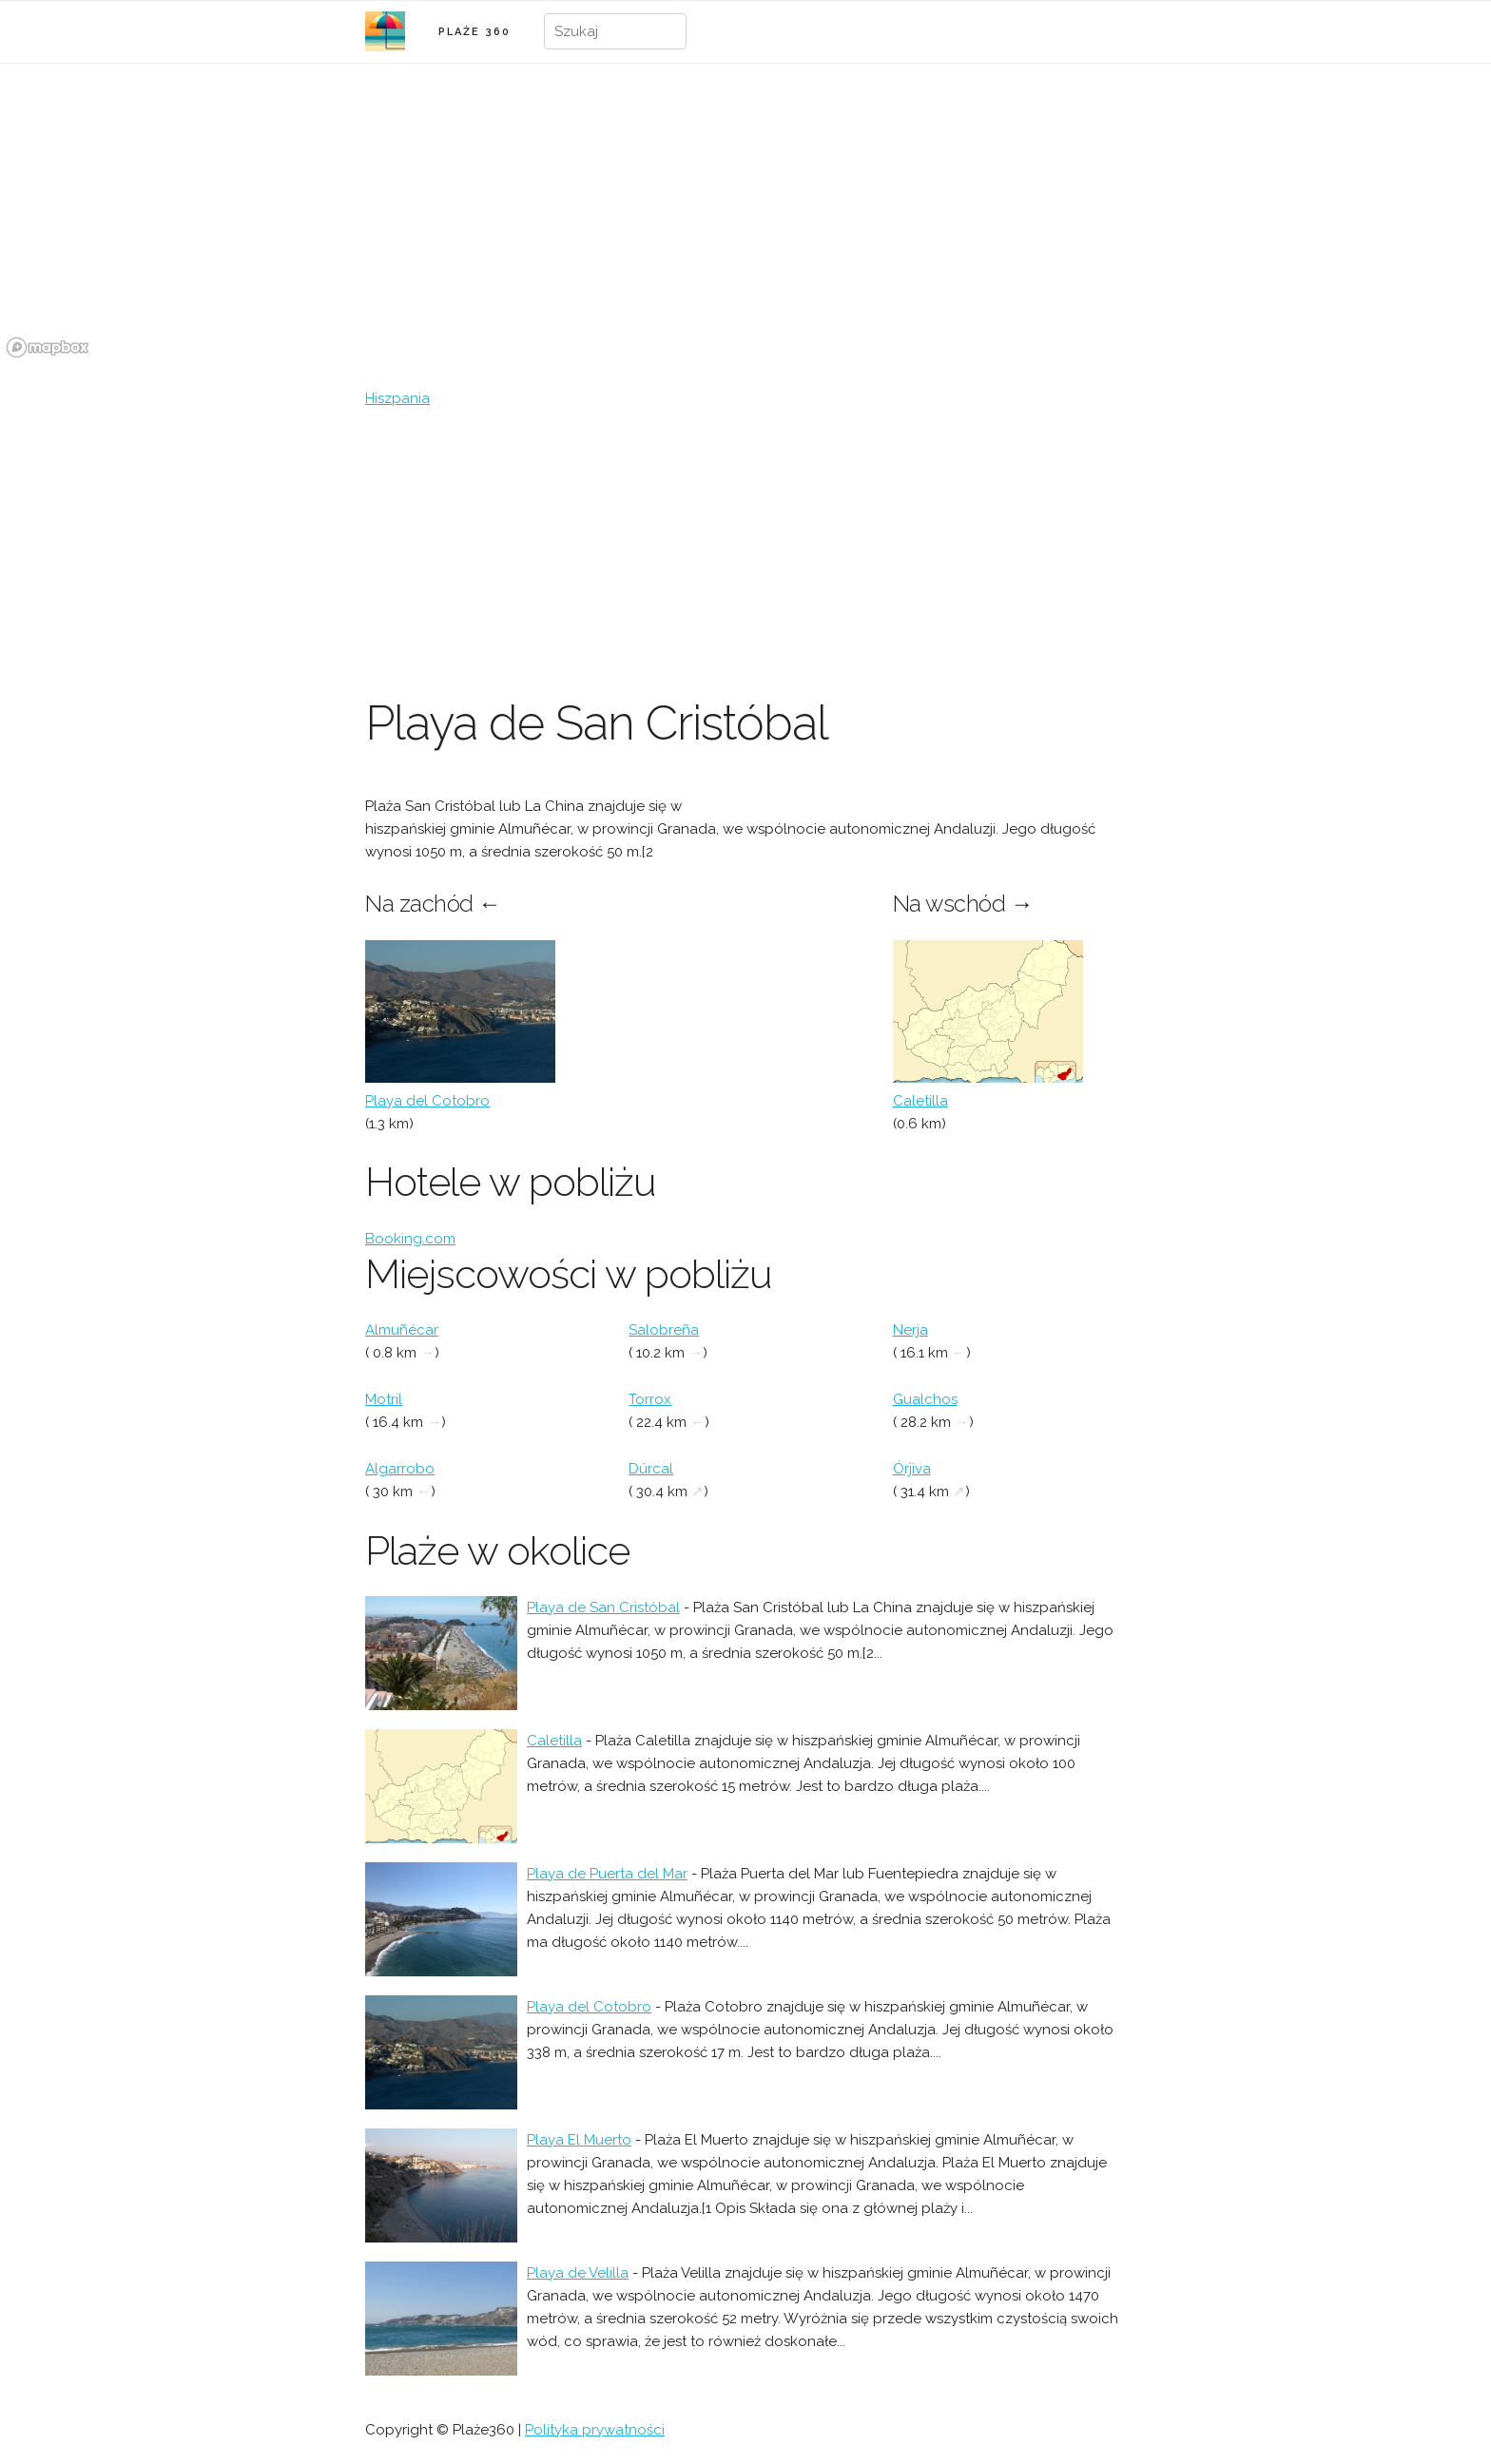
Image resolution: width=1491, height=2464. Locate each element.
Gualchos (925, 1399)
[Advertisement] (745, 552)
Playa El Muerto (579, 2139)
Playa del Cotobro (427, 1100)
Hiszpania (397, 398)
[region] (745, 221)
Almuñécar (401, 1329)
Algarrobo (400, 1468)
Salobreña (664, 1329)
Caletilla (920, 1100)
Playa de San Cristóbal (603, 1607)
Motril (383, 1399)
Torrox (650, 1399)
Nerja (910, 1329)
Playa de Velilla (578, 2272)
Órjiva (912, 1468)
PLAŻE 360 (474, 32)
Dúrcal (651, 1468)
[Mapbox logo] (47, 347)
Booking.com (410, 1238)
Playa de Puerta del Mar (607, 1873)
